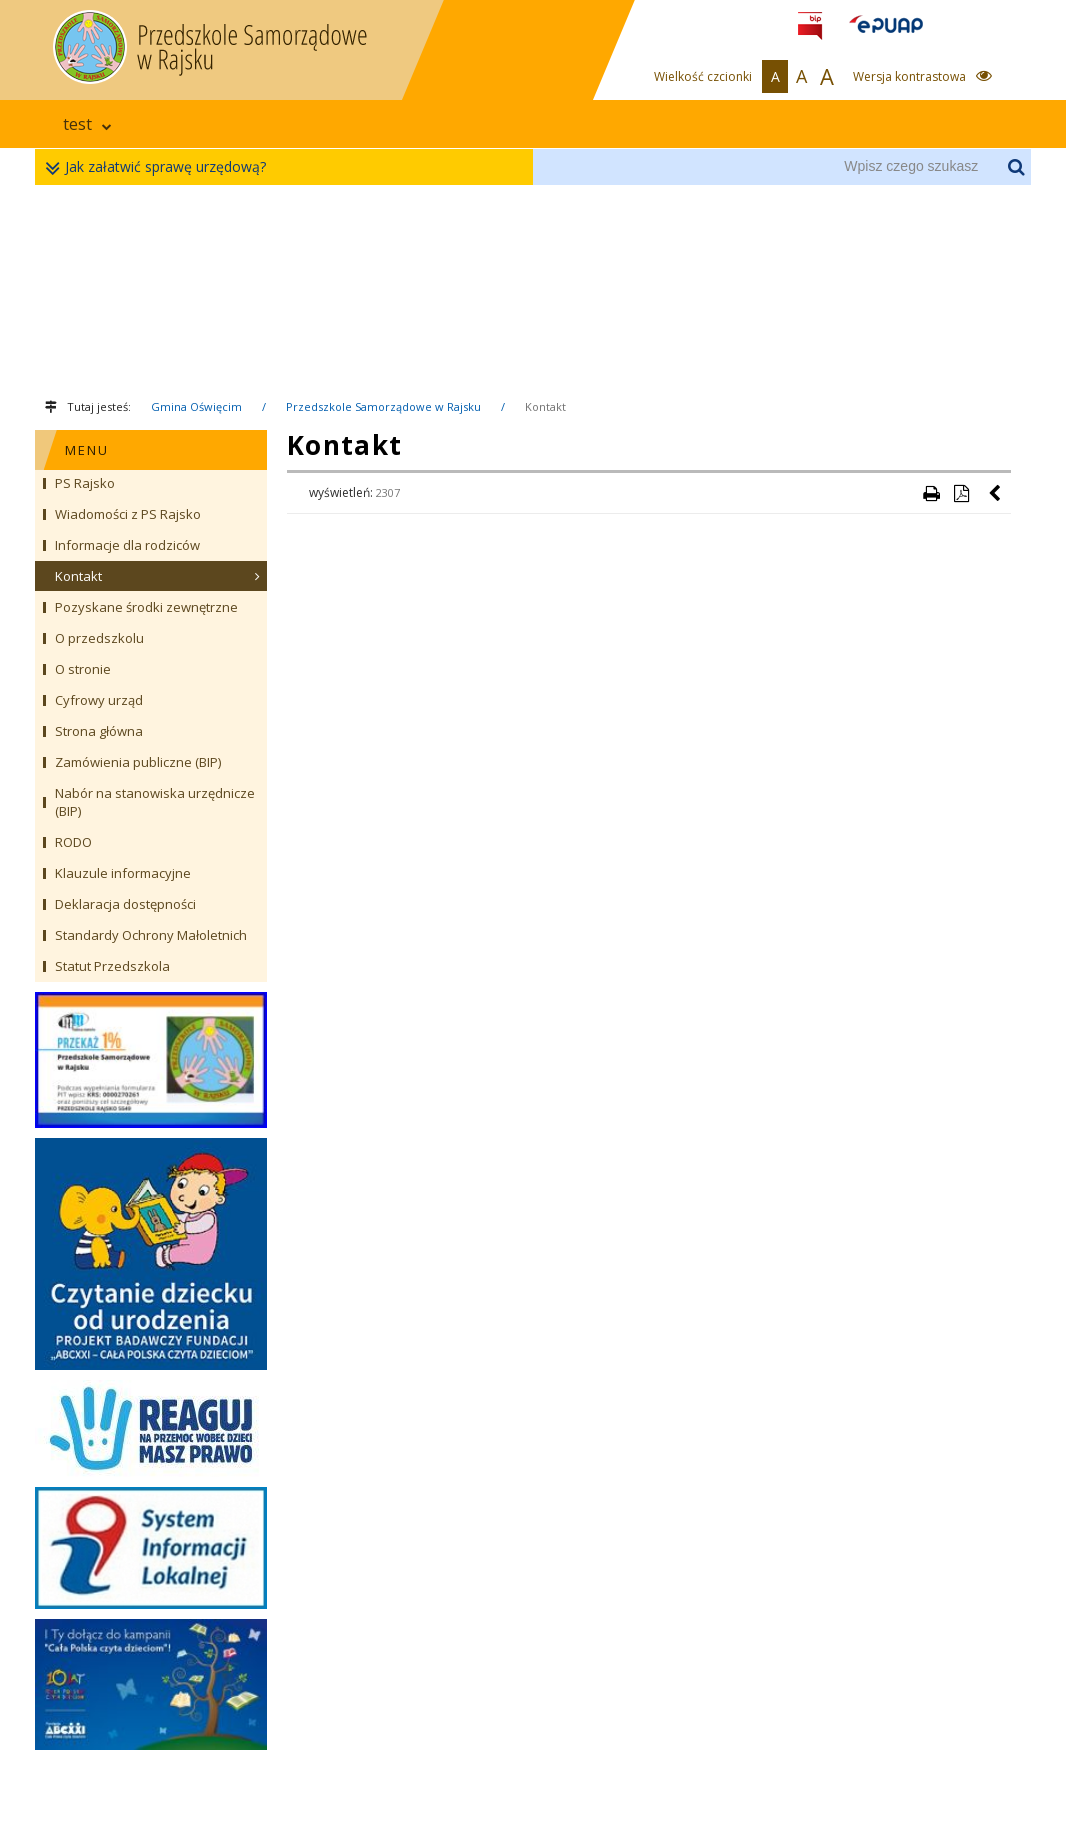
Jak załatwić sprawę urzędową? (160, 167)
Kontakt (545, 406)
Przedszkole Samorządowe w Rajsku (383, 406)
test (87, 124)
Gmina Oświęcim (196, 406)
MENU (87, 450)
